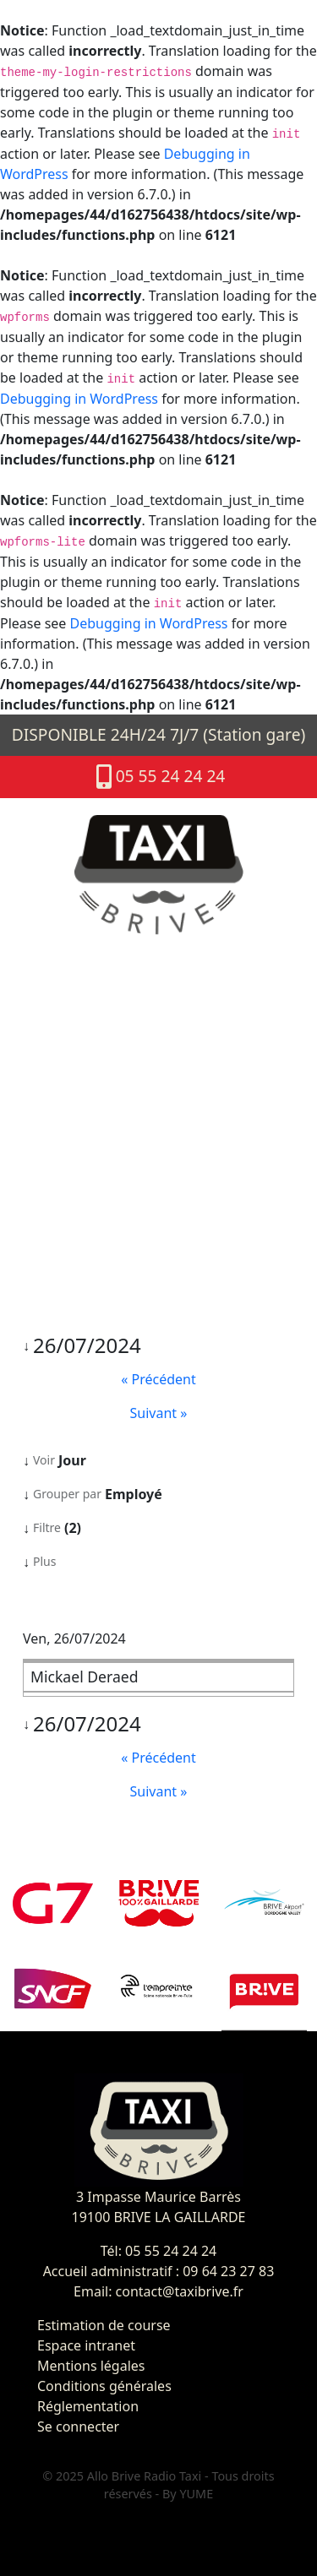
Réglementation (88, 2406)
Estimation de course (104, 2325)
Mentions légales (91, 2365)
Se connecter (78, 2426)
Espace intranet (86, 2345)
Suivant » (159, 1413)
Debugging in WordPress (79, 398)
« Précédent (158, 1379)
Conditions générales (104, 2386)
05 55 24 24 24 (159, 777)
